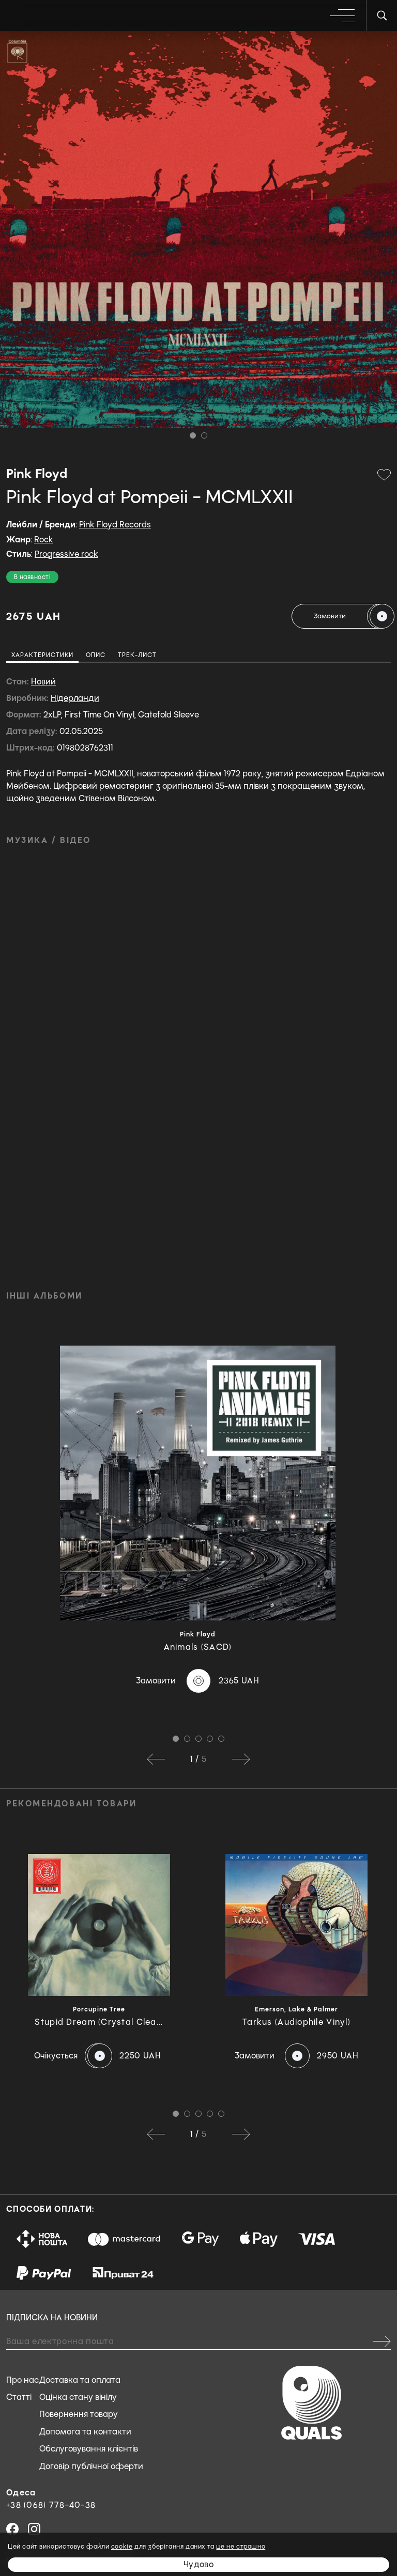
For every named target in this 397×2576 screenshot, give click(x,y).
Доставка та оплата (79, 2380)
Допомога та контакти (85, 2432)
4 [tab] (210, 1739)
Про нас (22, 2380)
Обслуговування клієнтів (88, 2449)
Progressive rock (66, 554)
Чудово (198, 2564)
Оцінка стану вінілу (78, 2397)
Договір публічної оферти (91, 2466)
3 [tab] (198, 1739)
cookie (122, 2546)
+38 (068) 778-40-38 (51, 2505)
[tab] (42, 656)
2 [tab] (204, 435)
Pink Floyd (36, 473)
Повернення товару (78, 2414)
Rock (43, 539)
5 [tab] (221, 1739)
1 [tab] (193, 435)
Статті (19, 2397)
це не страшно (240, 2546)
